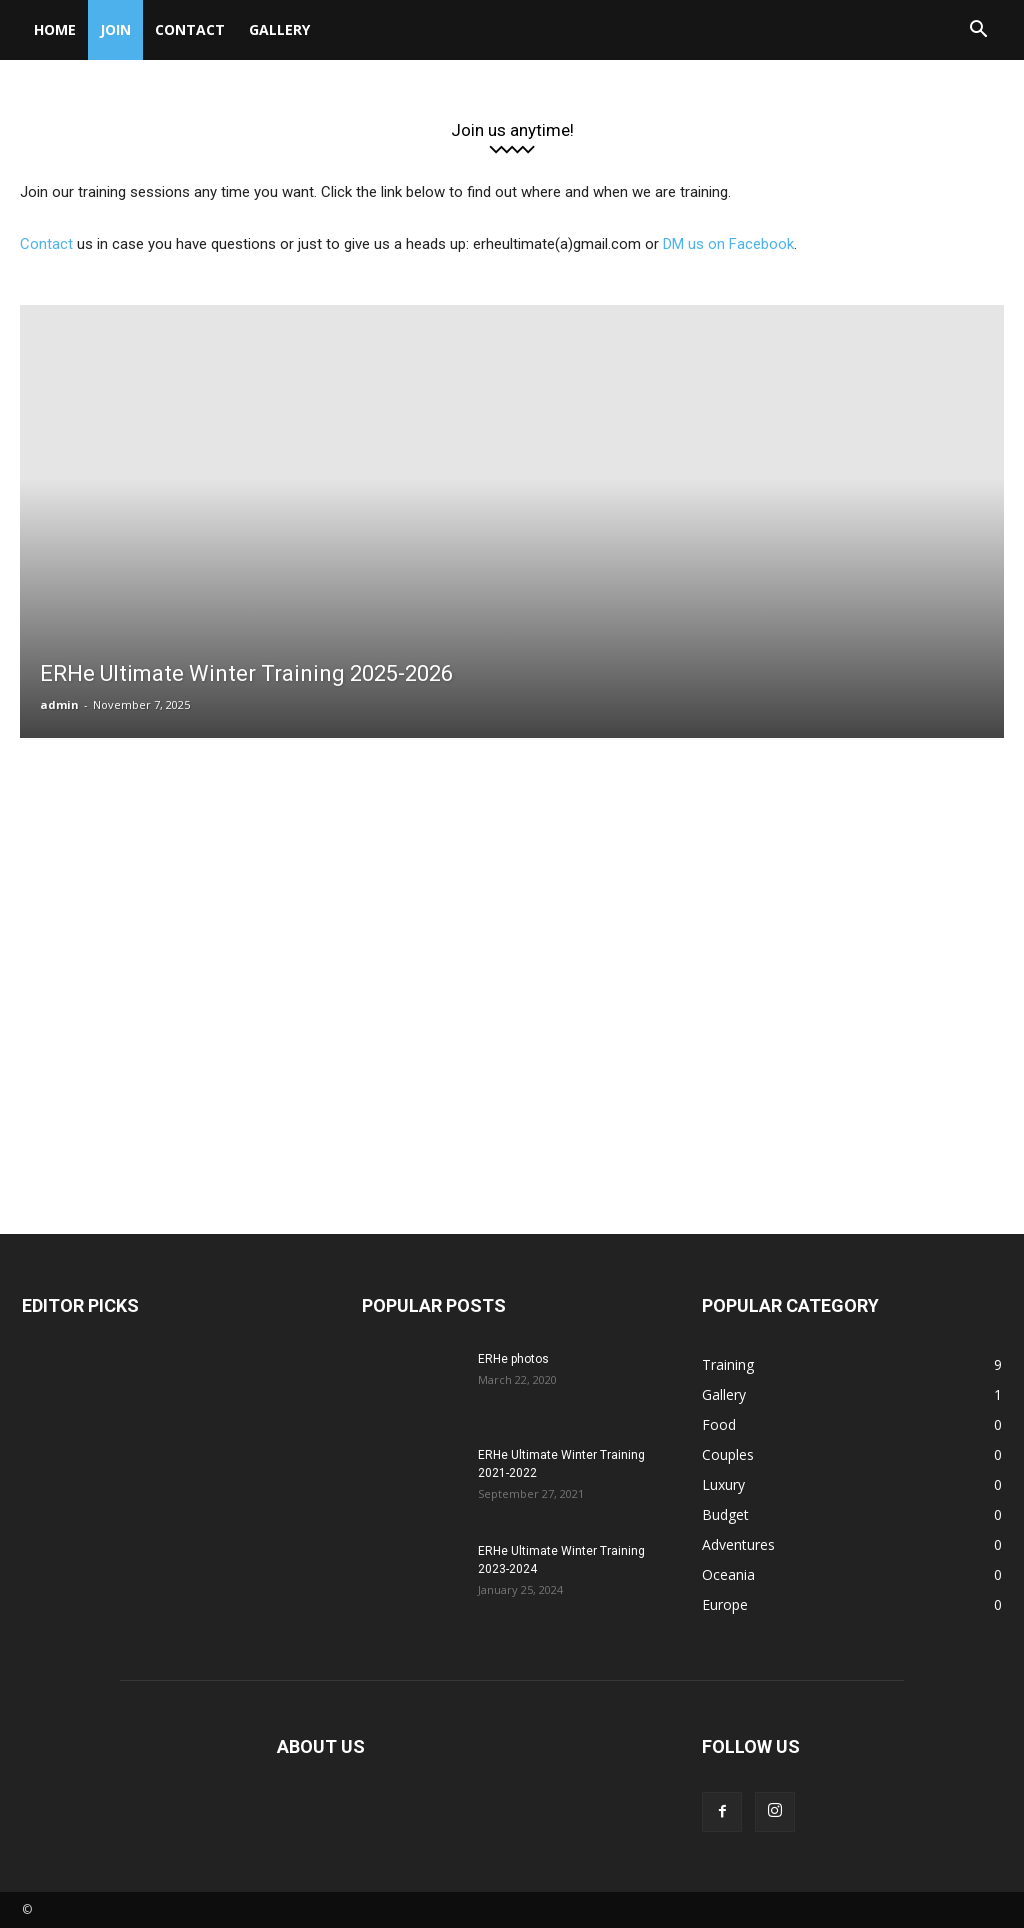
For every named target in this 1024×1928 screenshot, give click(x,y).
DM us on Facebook (728, 244)
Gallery (279, 29)
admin (59, 704)
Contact (190, 29)
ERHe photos (513, 1359)
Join (115, 29)
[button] (978, 31)
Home (55, 29)
